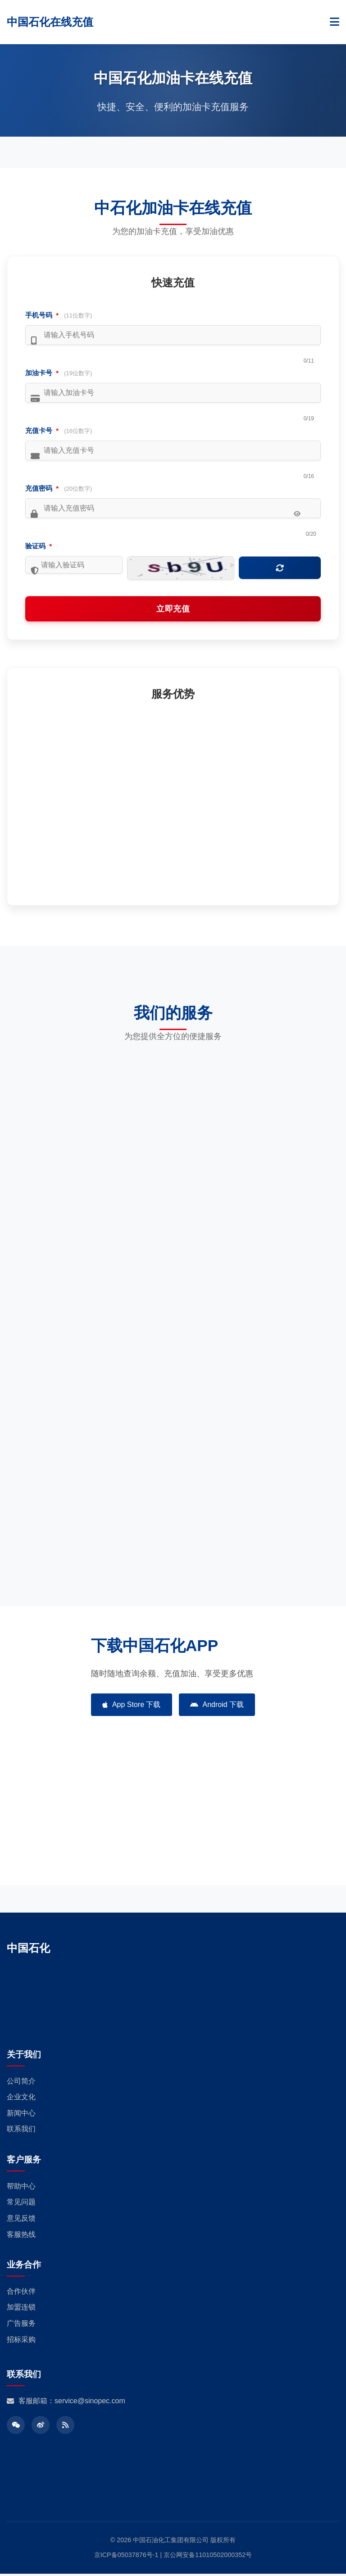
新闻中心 (21, 2115)
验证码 (38, 546)
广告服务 (21, 2325)
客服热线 (21, 2236)
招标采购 (21, 2341)
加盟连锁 (21, 2309)
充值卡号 (58, 430)
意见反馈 (21, 2220)
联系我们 (21, 2131)
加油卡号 (58, 373)
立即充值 (173, 611)
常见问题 (21, 2204)
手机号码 (58, 315)
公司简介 (21, 2083)
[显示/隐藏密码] (297, 514)
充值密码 (58, 488)
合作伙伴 (21, 2293)
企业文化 (21, 2099)
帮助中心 (21, 2188)
